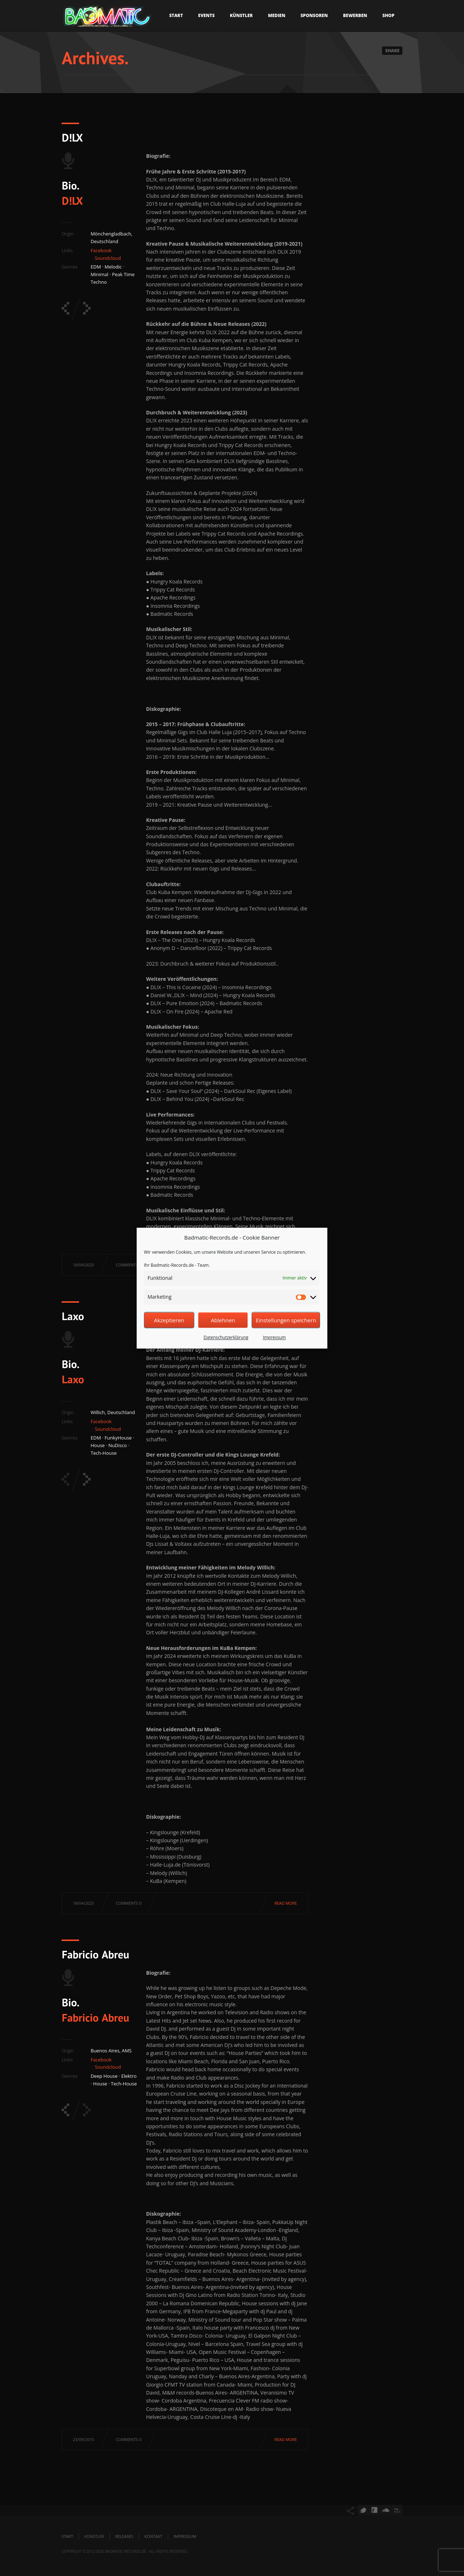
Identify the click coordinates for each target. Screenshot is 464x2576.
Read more (285, 1903)
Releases (124, 2536)
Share (392, 51)
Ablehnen (223, 1320)
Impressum (274, 1338)
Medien (276, 15)
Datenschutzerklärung (226, 1338)
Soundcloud (108, 258)
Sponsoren (314, 15)
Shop (388, 15)
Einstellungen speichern (286, 1320)
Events (206, 15)
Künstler (241, 15)
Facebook (101, 250)
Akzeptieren (169, 1320)
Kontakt (153, 2536)
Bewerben (355, 15)
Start (176, 15)
